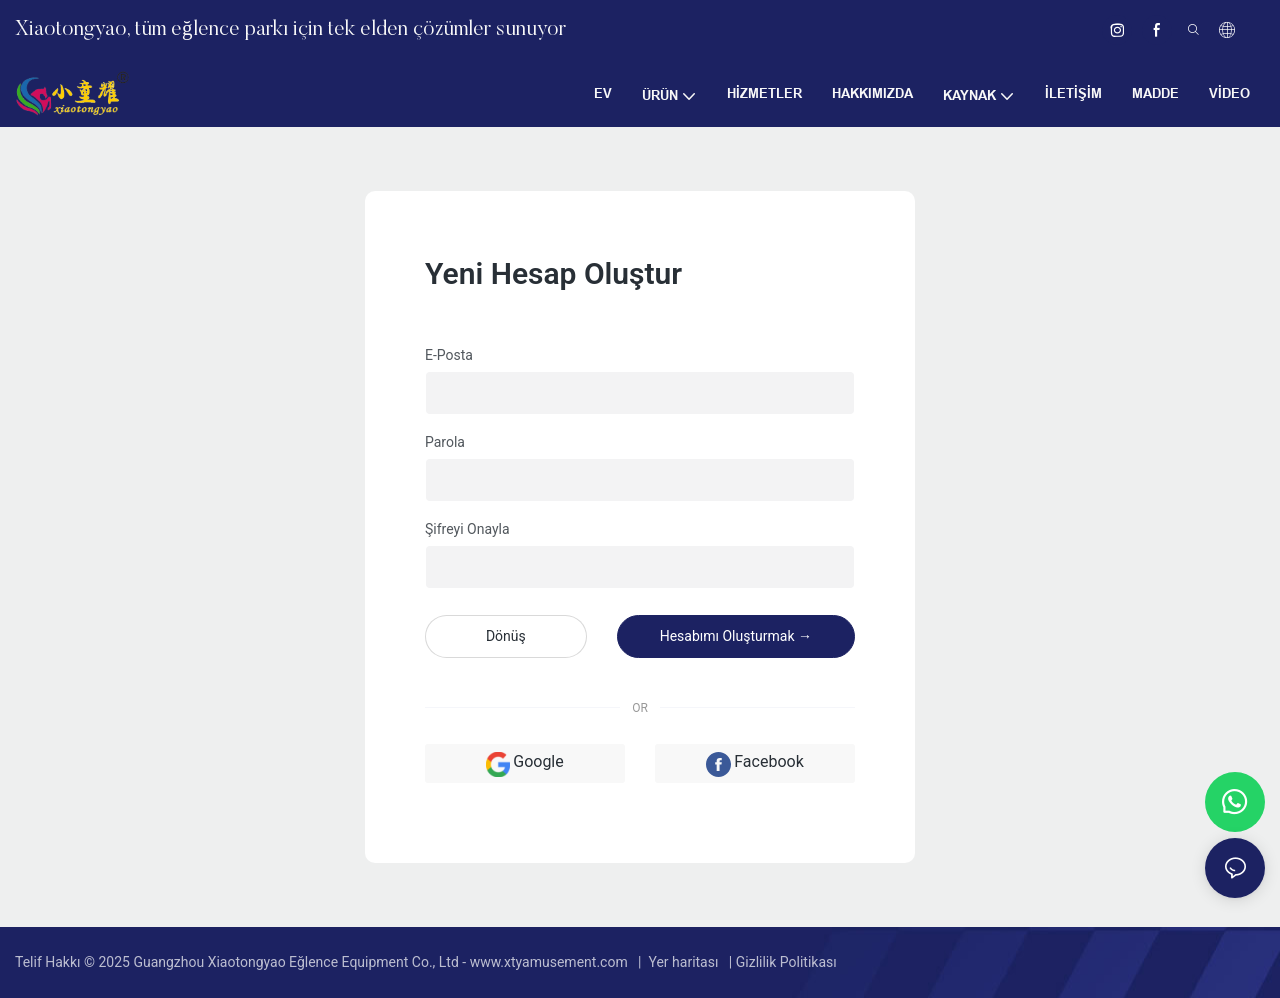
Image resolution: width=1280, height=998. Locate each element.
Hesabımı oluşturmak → (736, 636)
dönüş (506, 636)
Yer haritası (683, 962)
